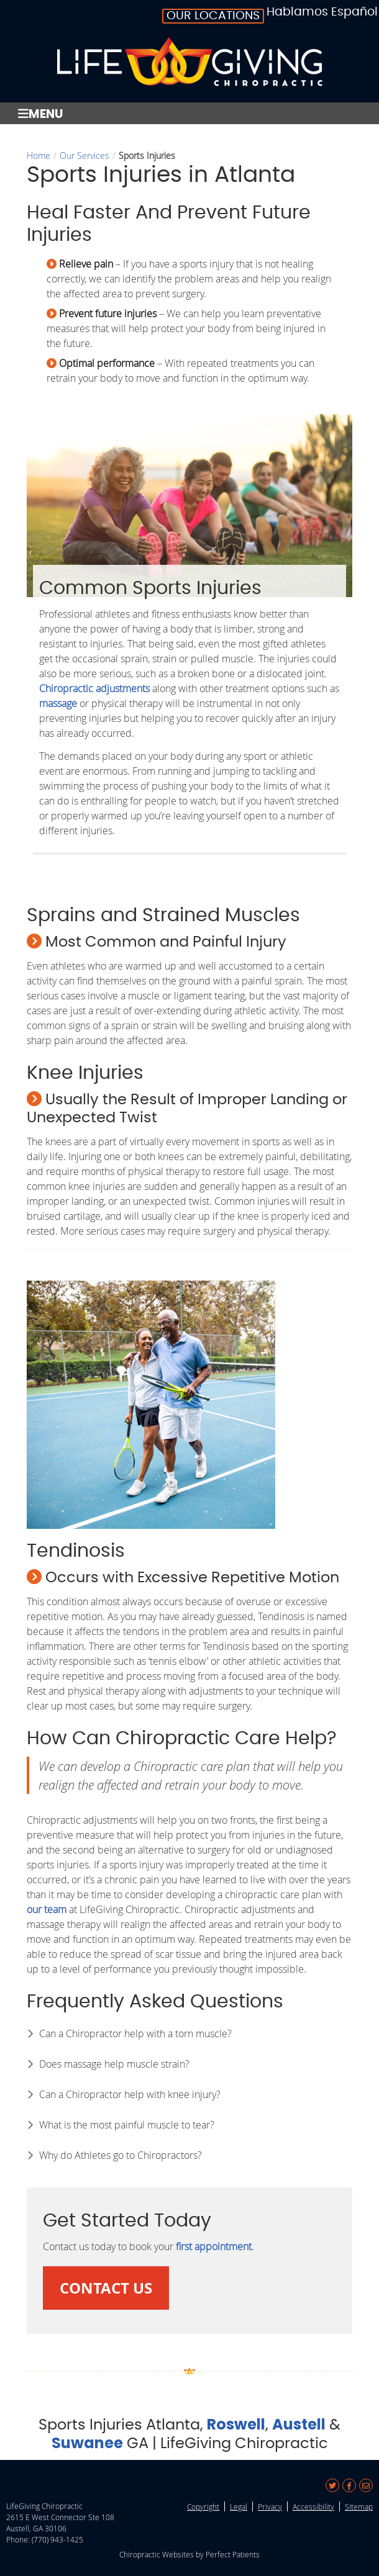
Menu (40, 113)
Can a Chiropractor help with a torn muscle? (135, 2033)
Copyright (203, 2506)
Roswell (236, 2424)
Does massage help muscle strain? (114, 2064)
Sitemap (359, 2506)
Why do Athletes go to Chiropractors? (120, 2155)
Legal (238, 2506)
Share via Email (366, 2485)
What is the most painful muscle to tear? (126, 2125)
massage (58, 703)
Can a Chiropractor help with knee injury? (130, 2094)
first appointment (214, 2246)
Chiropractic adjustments (94, 688)
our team (46, 1909)
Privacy (270, 2506)
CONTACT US (106, 2288)
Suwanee (87, 2443)
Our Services (84, 155)
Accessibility (313, 2506)
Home (38, 155)
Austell (299, 2424)
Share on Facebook (349, 2485)
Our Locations (213, 16)
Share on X (332, 2485)
